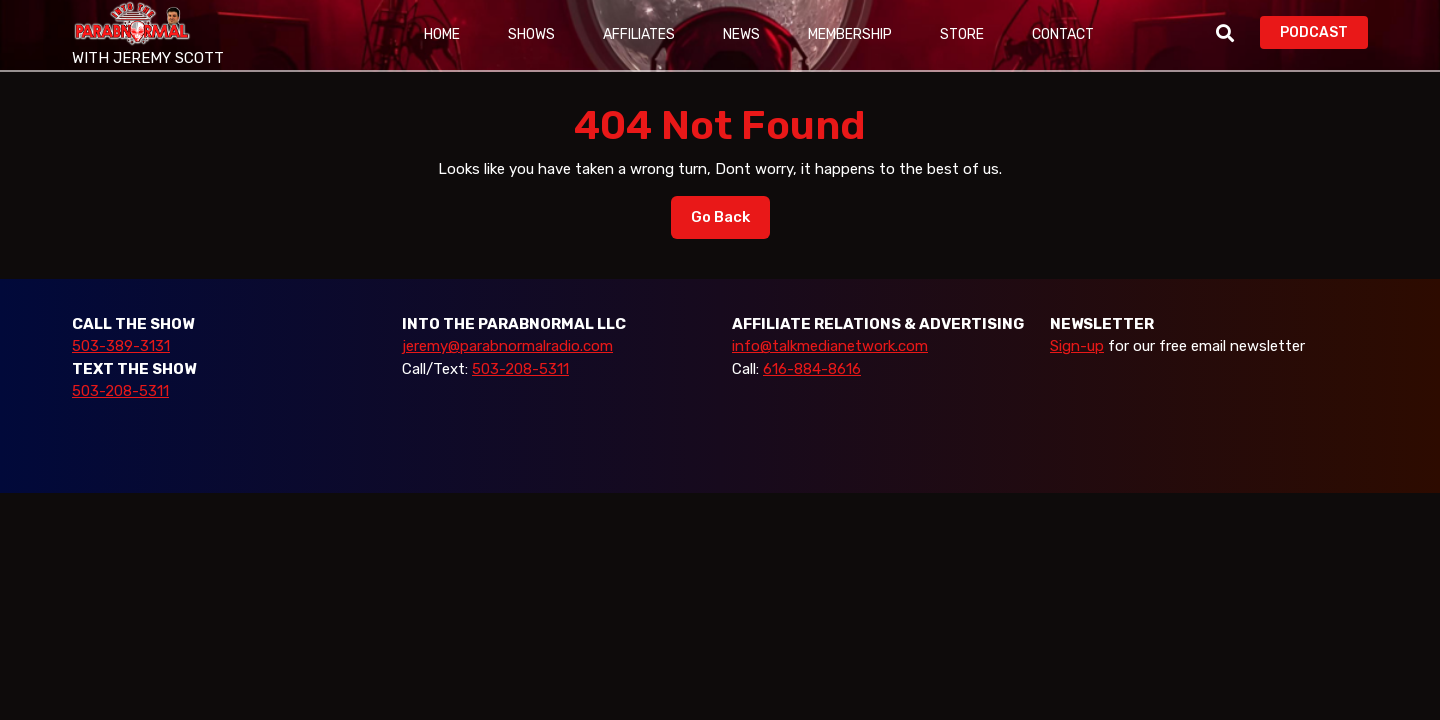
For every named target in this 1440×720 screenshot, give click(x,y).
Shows (531, 34)
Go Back (730, 222)
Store (962, 34)
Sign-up (1077, 346)
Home (442, 34)
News (741, 34)
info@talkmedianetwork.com (830, 346)
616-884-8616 (812, 369)
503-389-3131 (121, 346)
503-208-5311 (120, 391)
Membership (850, 34)
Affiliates (639, 34)
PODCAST (1324, 30)
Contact (1063, 34)
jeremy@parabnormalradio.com (507, 346)
